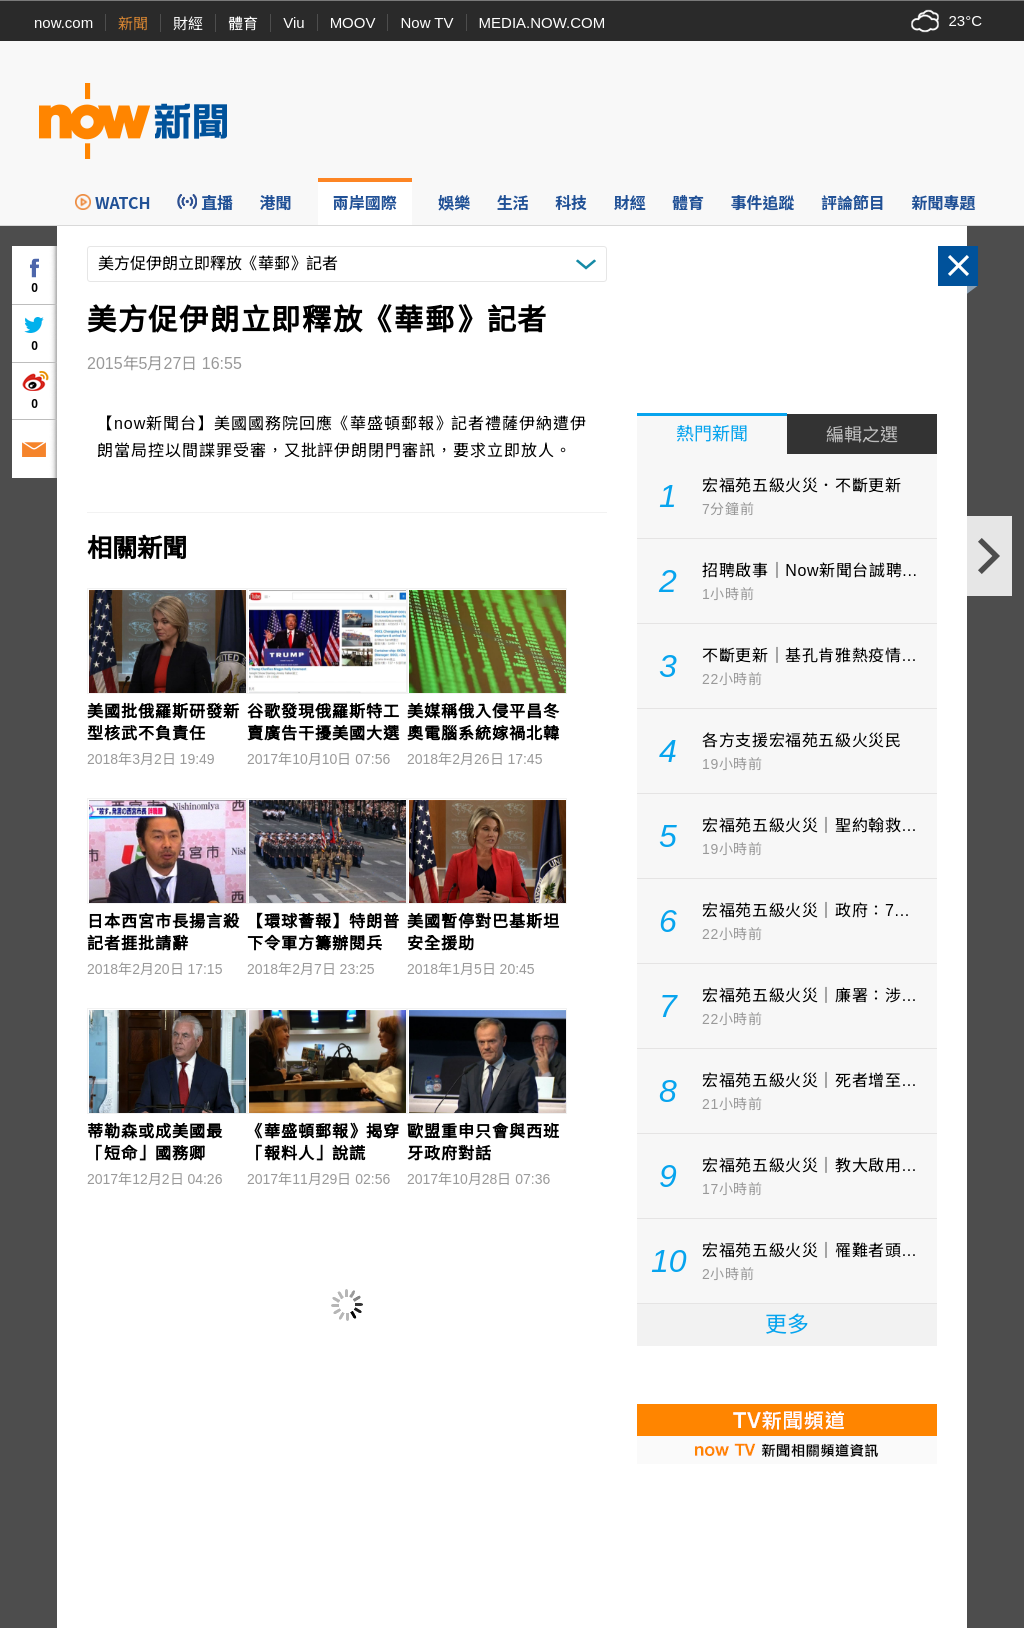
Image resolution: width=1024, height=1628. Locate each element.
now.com (63, 22)
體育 (243, 23)
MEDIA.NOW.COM (542, 22)
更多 (787, 1324)
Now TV (426, 22)
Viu (293, 22)
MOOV (353, 22)
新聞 (133, 23)
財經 (188, 23)
